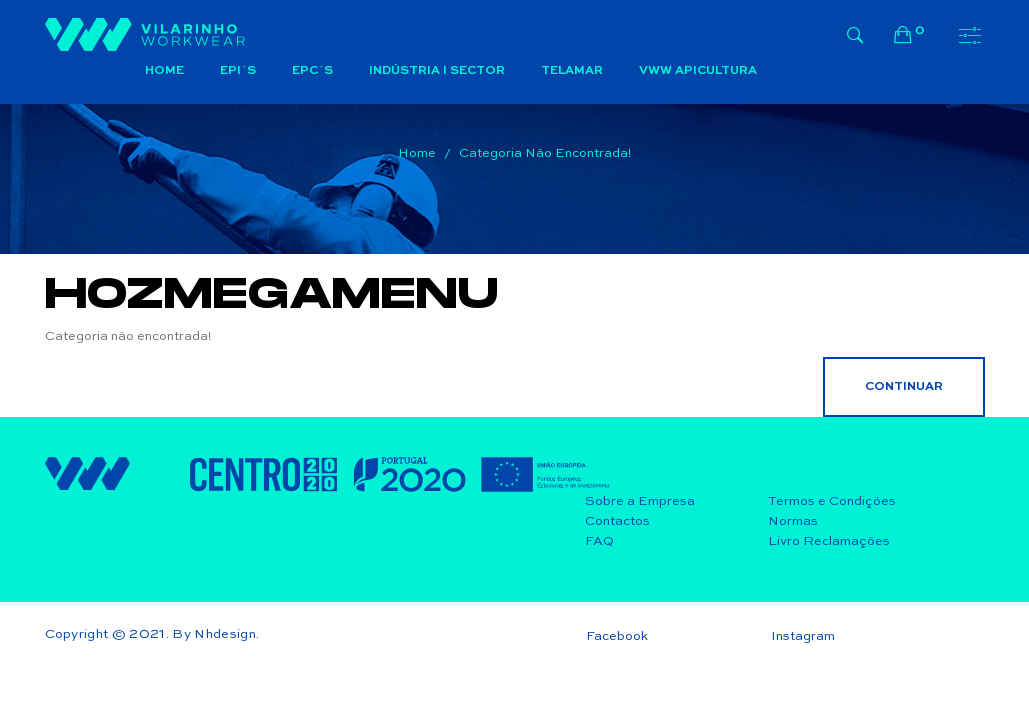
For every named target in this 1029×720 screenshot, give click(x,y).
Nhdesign (225, 634)
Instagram (803, 636)
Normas (793, 521)
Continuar (904, 387)
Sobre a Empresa (640, 501)
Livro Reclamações (829, 541)
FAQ (599, 541)
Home (417, 153)
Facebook (617, 636)
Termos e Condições (832, 501)
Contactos (617, 521)
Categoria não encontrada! (545, 153)
